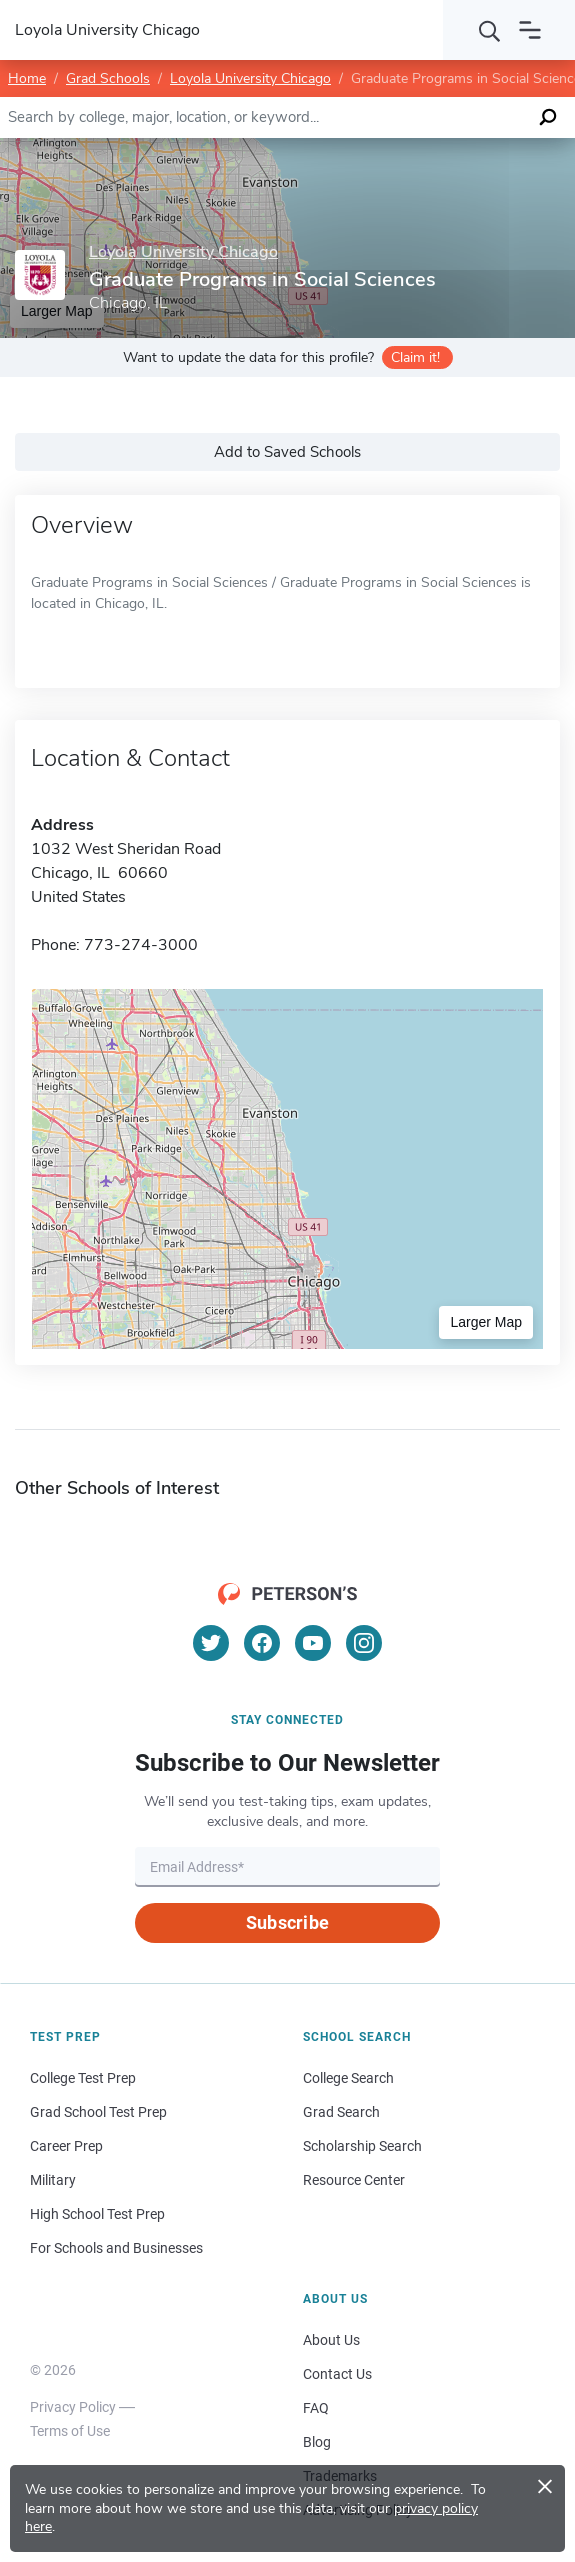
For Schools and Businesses (116, 2248)
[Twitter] (211, 1643)
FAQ (316, 2408)
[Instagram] (364, 1643)
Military (53, 2180)
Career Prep (66, 2146)
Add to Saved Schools (287, 452)
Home (27, 78)
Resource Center (354, 2180)
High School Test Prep (97, 2214)
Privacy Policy (73, 2407)
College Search (348, 2078)
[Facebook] (262, 1643)
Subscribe (287, 1922)
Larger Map (486, 1322)
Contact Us (337, 2374)
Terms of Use (70, 2431)
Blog (317, 2442)
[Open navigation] (530, 30)
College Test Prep (83, 2078)
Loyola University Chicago (250, 78)
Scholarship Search (362, 2146)
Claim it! (415, 357)
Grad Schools (108, 78)
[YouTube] (313, 1643)
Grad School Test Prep (98, 2112)
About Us (331, 2340)
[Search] (490, 30)
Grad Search (341, 2112)
